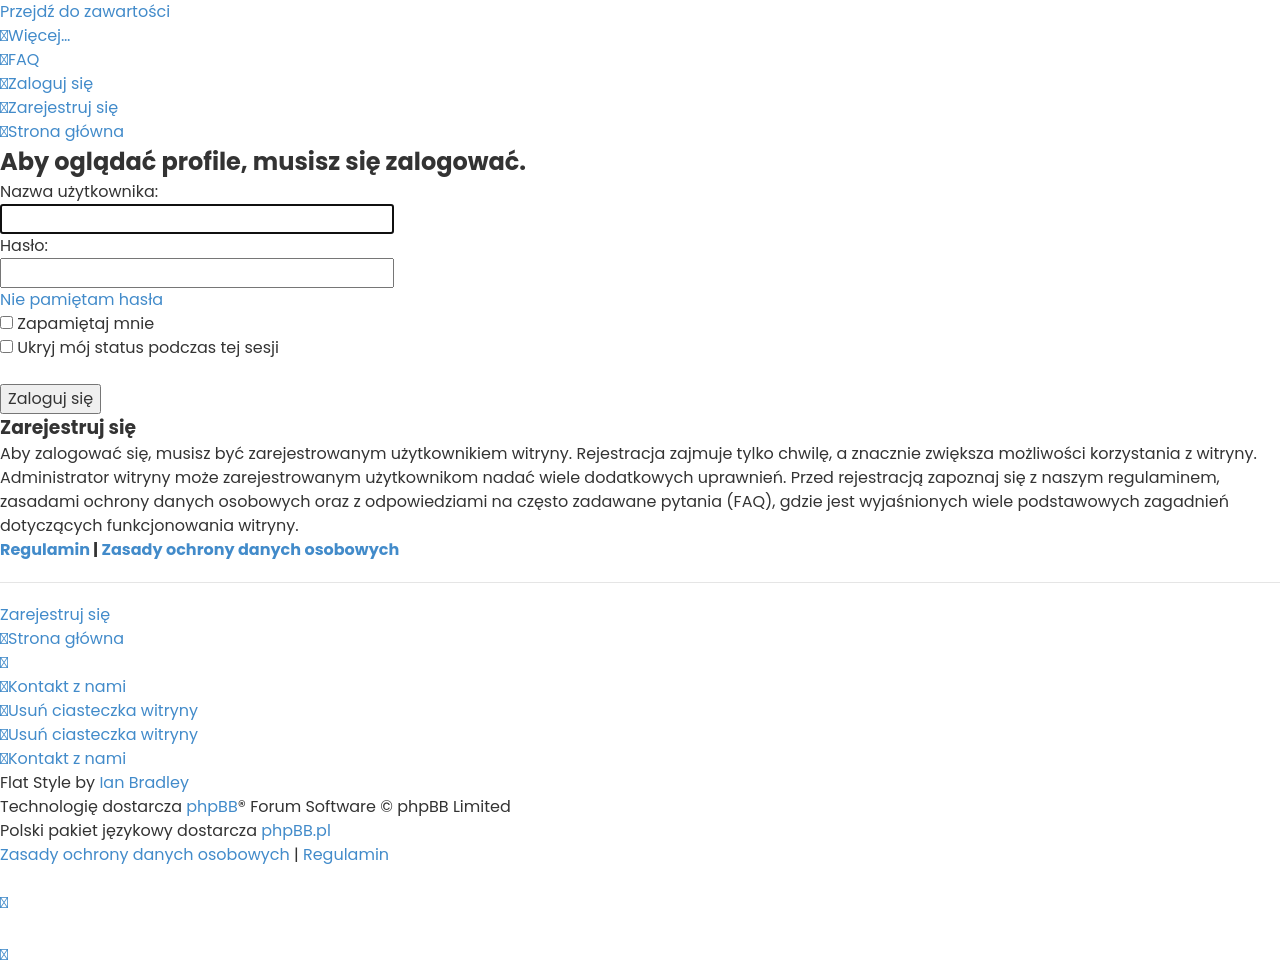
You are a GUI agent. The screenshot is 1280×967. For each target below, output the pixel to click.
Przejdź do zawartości (85, 11)
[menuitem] (19, 59)
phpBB (212, 806)
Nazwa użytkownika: (79, 191)
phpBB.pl (296, 830)
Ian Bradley (144, 782)
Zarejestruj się (55, 614)
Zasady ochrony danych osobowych (250, 549)
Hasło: (24, 245)
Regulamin (45, 549)
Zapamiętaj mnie (77, 323)
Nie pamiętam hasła (81, 299)
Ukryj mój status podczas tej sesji (139, 347)
